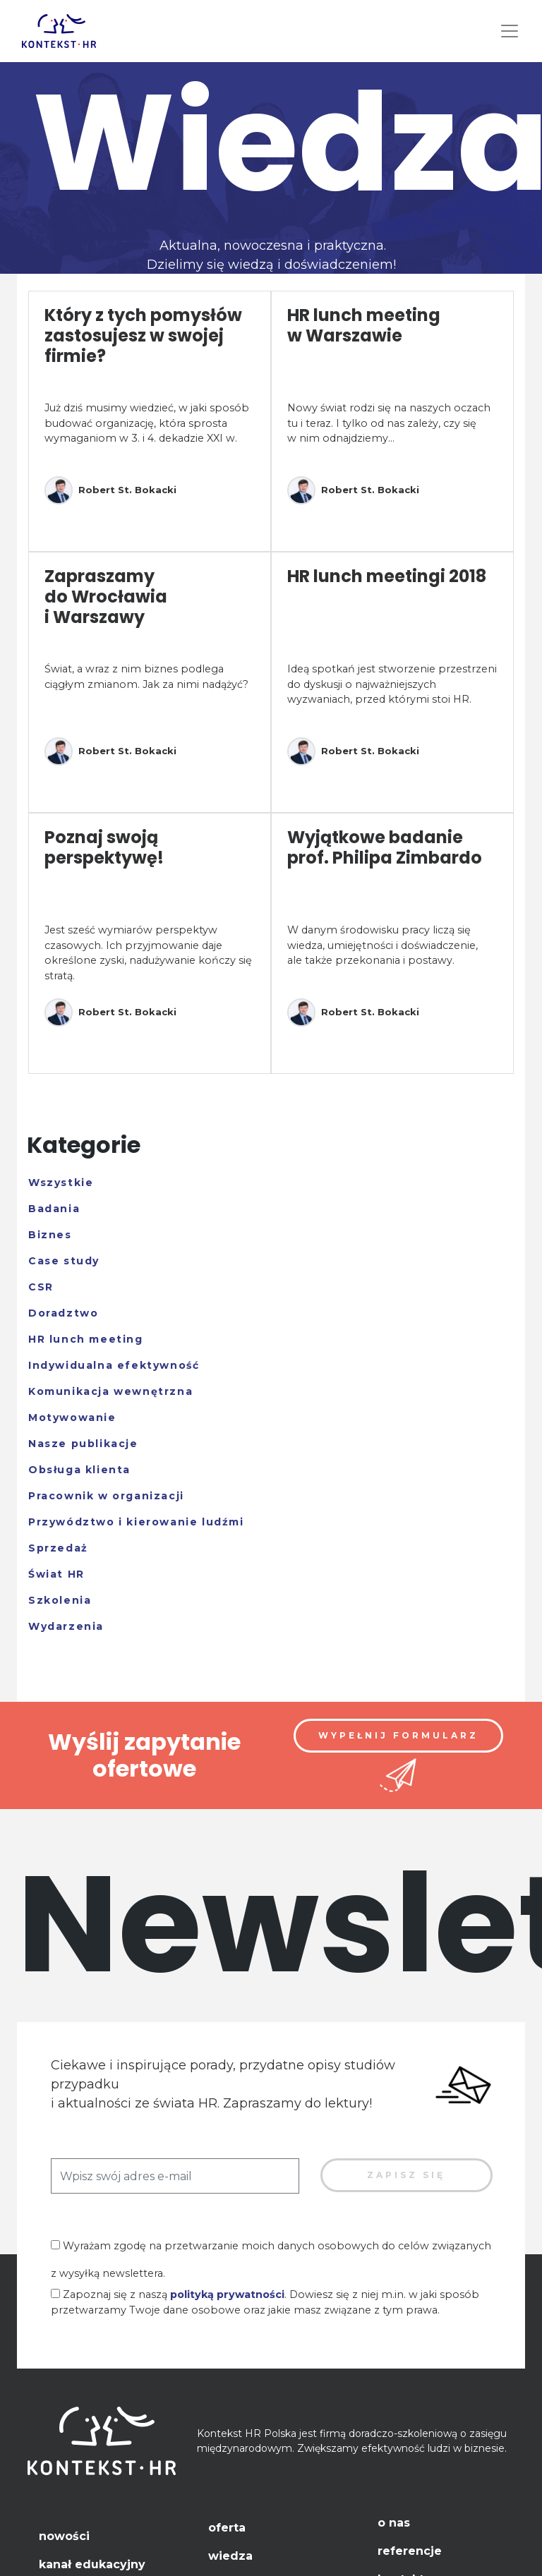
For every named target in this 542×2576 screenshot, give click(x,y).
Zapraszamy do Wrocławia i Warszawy (105, 596)
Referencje (410, 2551)
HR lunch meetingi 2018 (386, 576)
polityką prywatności (227, 2294)
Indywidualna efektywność (113, 1365)
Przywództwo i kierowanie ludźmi (136, 1522)
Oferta (227, 2527)
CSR (41, 1287)
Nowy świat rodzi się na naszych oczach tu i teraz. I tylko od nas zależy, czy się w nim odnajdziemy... (388, 423)
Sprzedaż (58, 1548)
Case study (64, 1260)
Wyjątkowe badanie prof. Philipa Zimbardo (384, 847)
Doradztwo (63, 1313)
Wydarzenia (66, 1626)
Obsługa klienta (79, 1469)
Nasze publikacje (83, 1443)
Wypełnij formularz (398, 1735)
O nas (394, 2522)
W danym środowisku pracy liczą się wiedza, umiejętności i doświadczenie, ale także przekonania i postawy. (382, 945)
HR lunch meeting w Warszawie (363, 325)
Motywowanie (72, 1417)
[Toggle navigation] (509, 31)
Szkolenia (59, 1600)
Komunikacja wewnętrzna (110, 1391)
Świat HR (56, 1574)
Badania (54, 1208)
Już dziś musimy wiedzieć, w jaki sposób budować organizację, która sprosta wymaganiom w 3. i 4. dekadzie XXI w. (146, 423)
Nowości (64, 2536)
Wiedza (230, 2556)
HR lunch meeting (85, 1339)
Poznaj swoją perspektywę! (104, 847)
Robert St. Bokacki (110, 490)
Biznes (50, 1234)
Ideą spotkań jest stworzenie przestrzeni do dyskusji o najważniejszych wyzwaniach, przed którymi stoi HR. (392, 684)
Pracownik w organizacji (106, 1495)
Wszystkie (60, 1182)
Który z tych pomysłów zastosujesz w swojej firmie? (143, 335)
